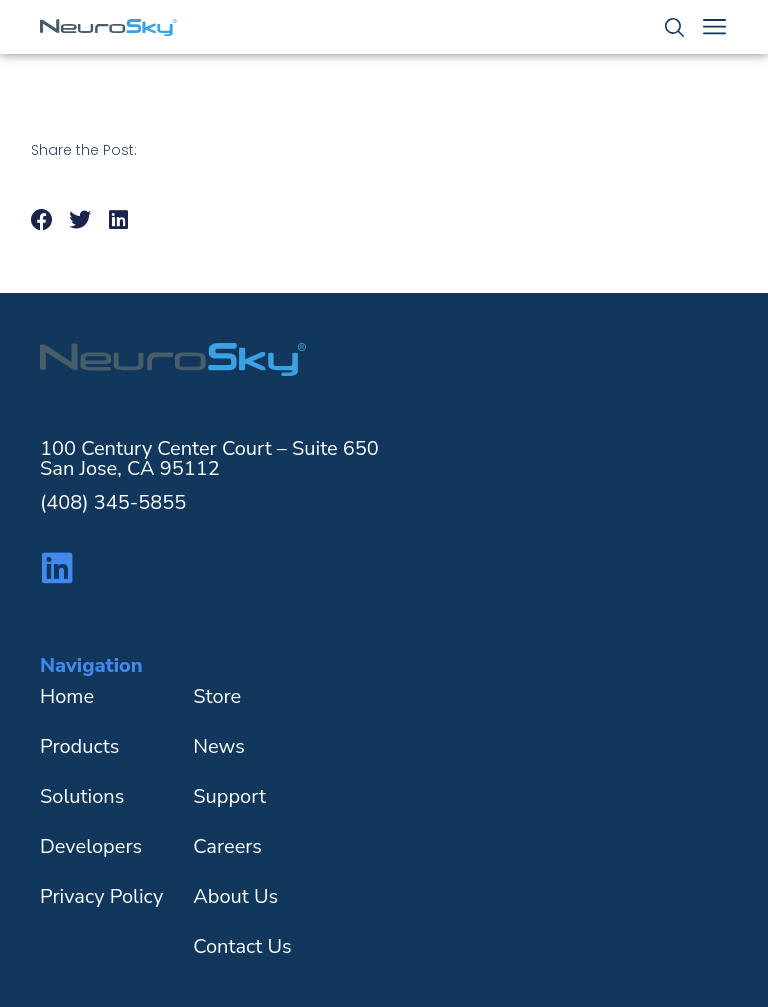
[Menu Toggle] (714, 26)
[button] (42, 220)
